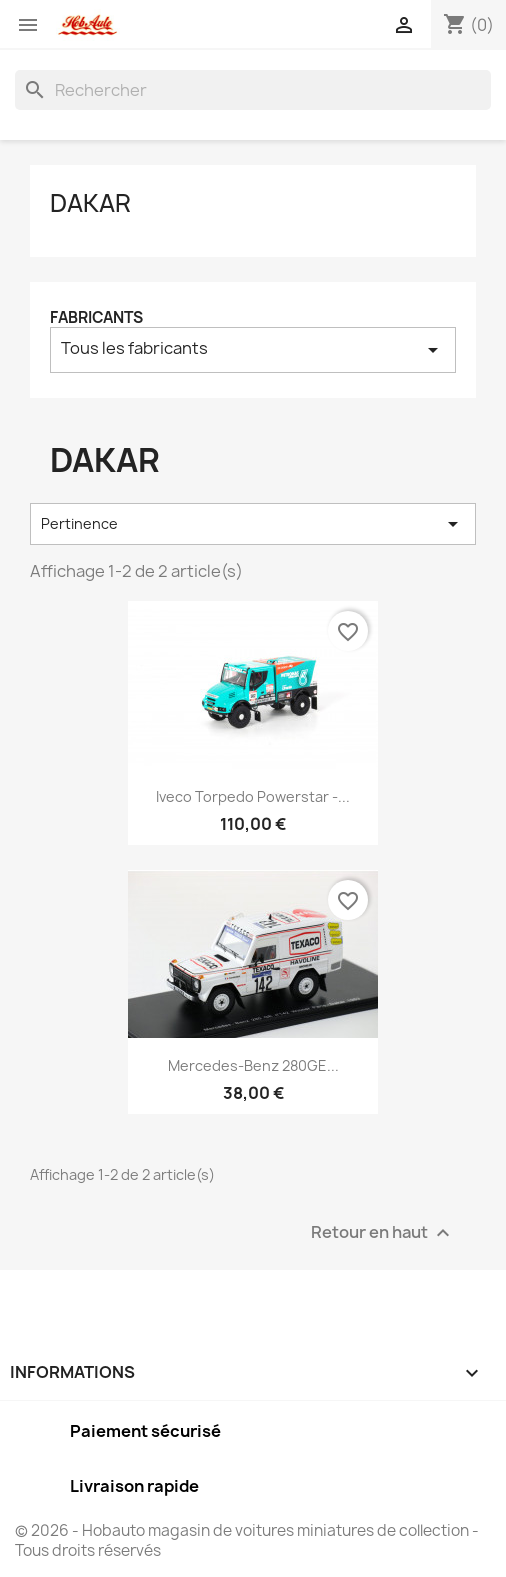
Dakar (90, 203)
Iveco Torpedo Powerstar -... (253, 796)
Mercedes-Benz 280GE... (253, 1065)
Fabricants (96, 317)
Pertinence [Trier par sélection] (253, 524)
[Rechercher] (253, 90)
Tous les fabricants (253, 349)
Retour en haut (383, 1232)
